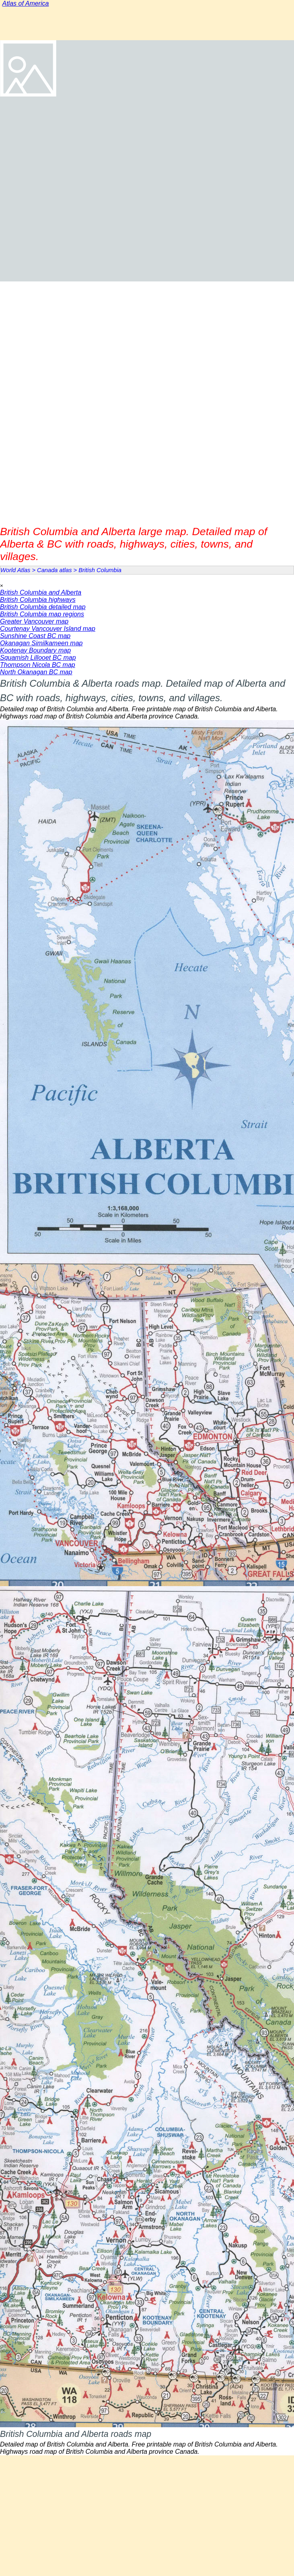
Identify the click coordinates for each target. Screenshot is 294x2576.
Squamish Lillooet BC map (38, 657)
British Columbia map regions (42, 614)
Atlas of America (25, 3)
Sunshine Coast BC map (35, 635)
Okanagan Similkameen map (41, 643)
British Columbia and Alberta (40, 592)
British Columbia (99, 570)
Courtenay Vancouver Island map (47, 628)
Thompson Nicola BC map (37, 664)
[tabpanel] (147, 698)
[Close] (1, 586)
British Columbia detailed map (43, 606)
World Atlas (15, 570)
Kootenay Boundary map (35, 650)
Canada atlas (54, 570)
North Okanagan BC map (36, 672)
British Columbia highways (38, 599)
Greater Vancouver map (34, 621)
